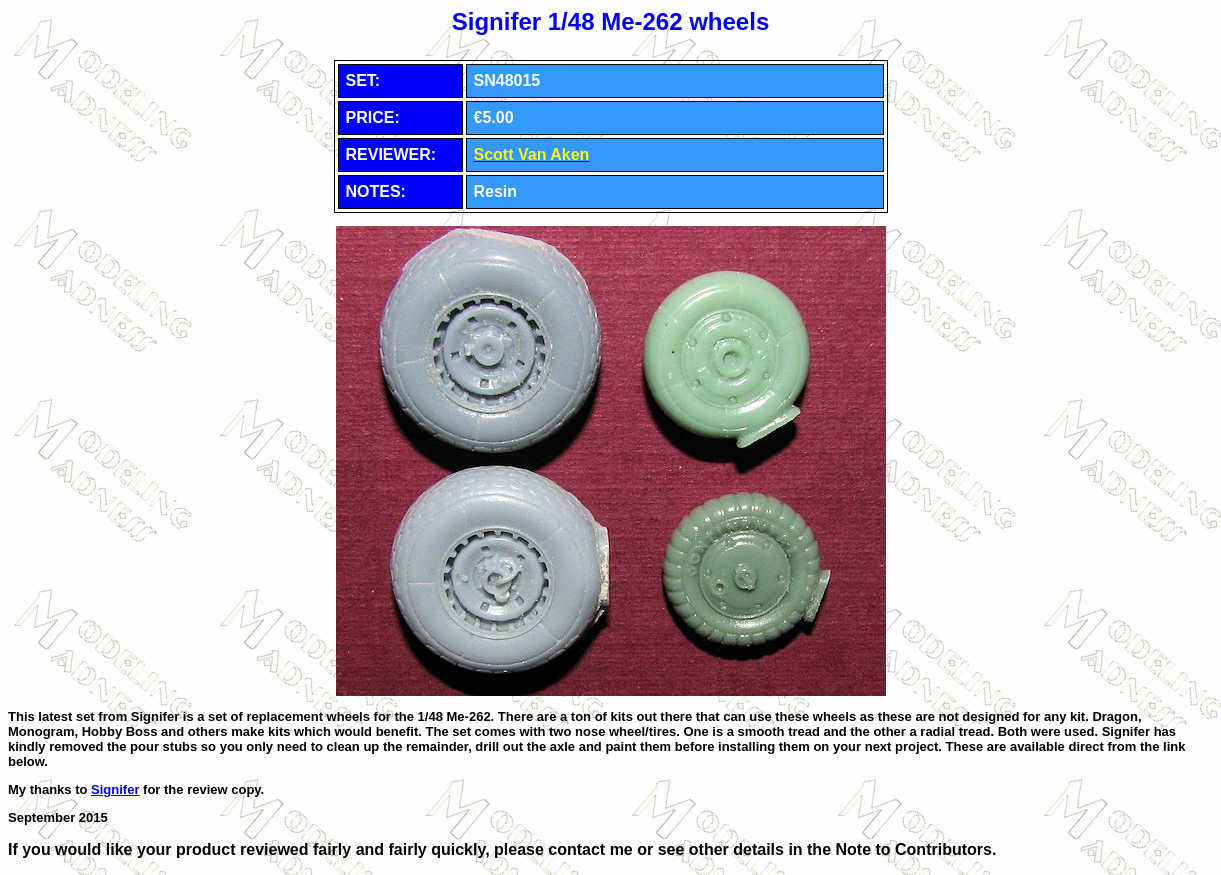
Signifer (115, 789)
